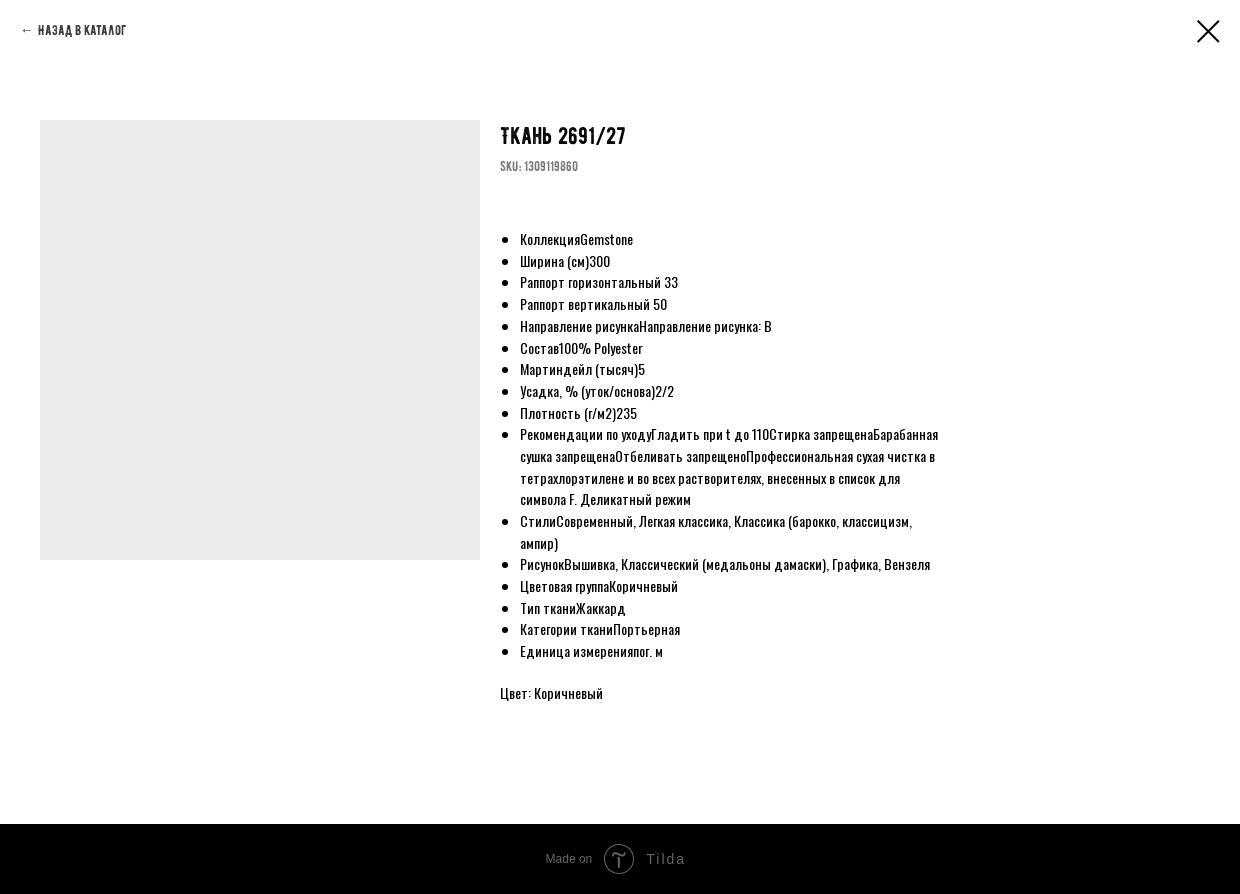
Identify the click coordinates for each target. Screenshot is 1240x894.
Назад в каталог (82, 30)
